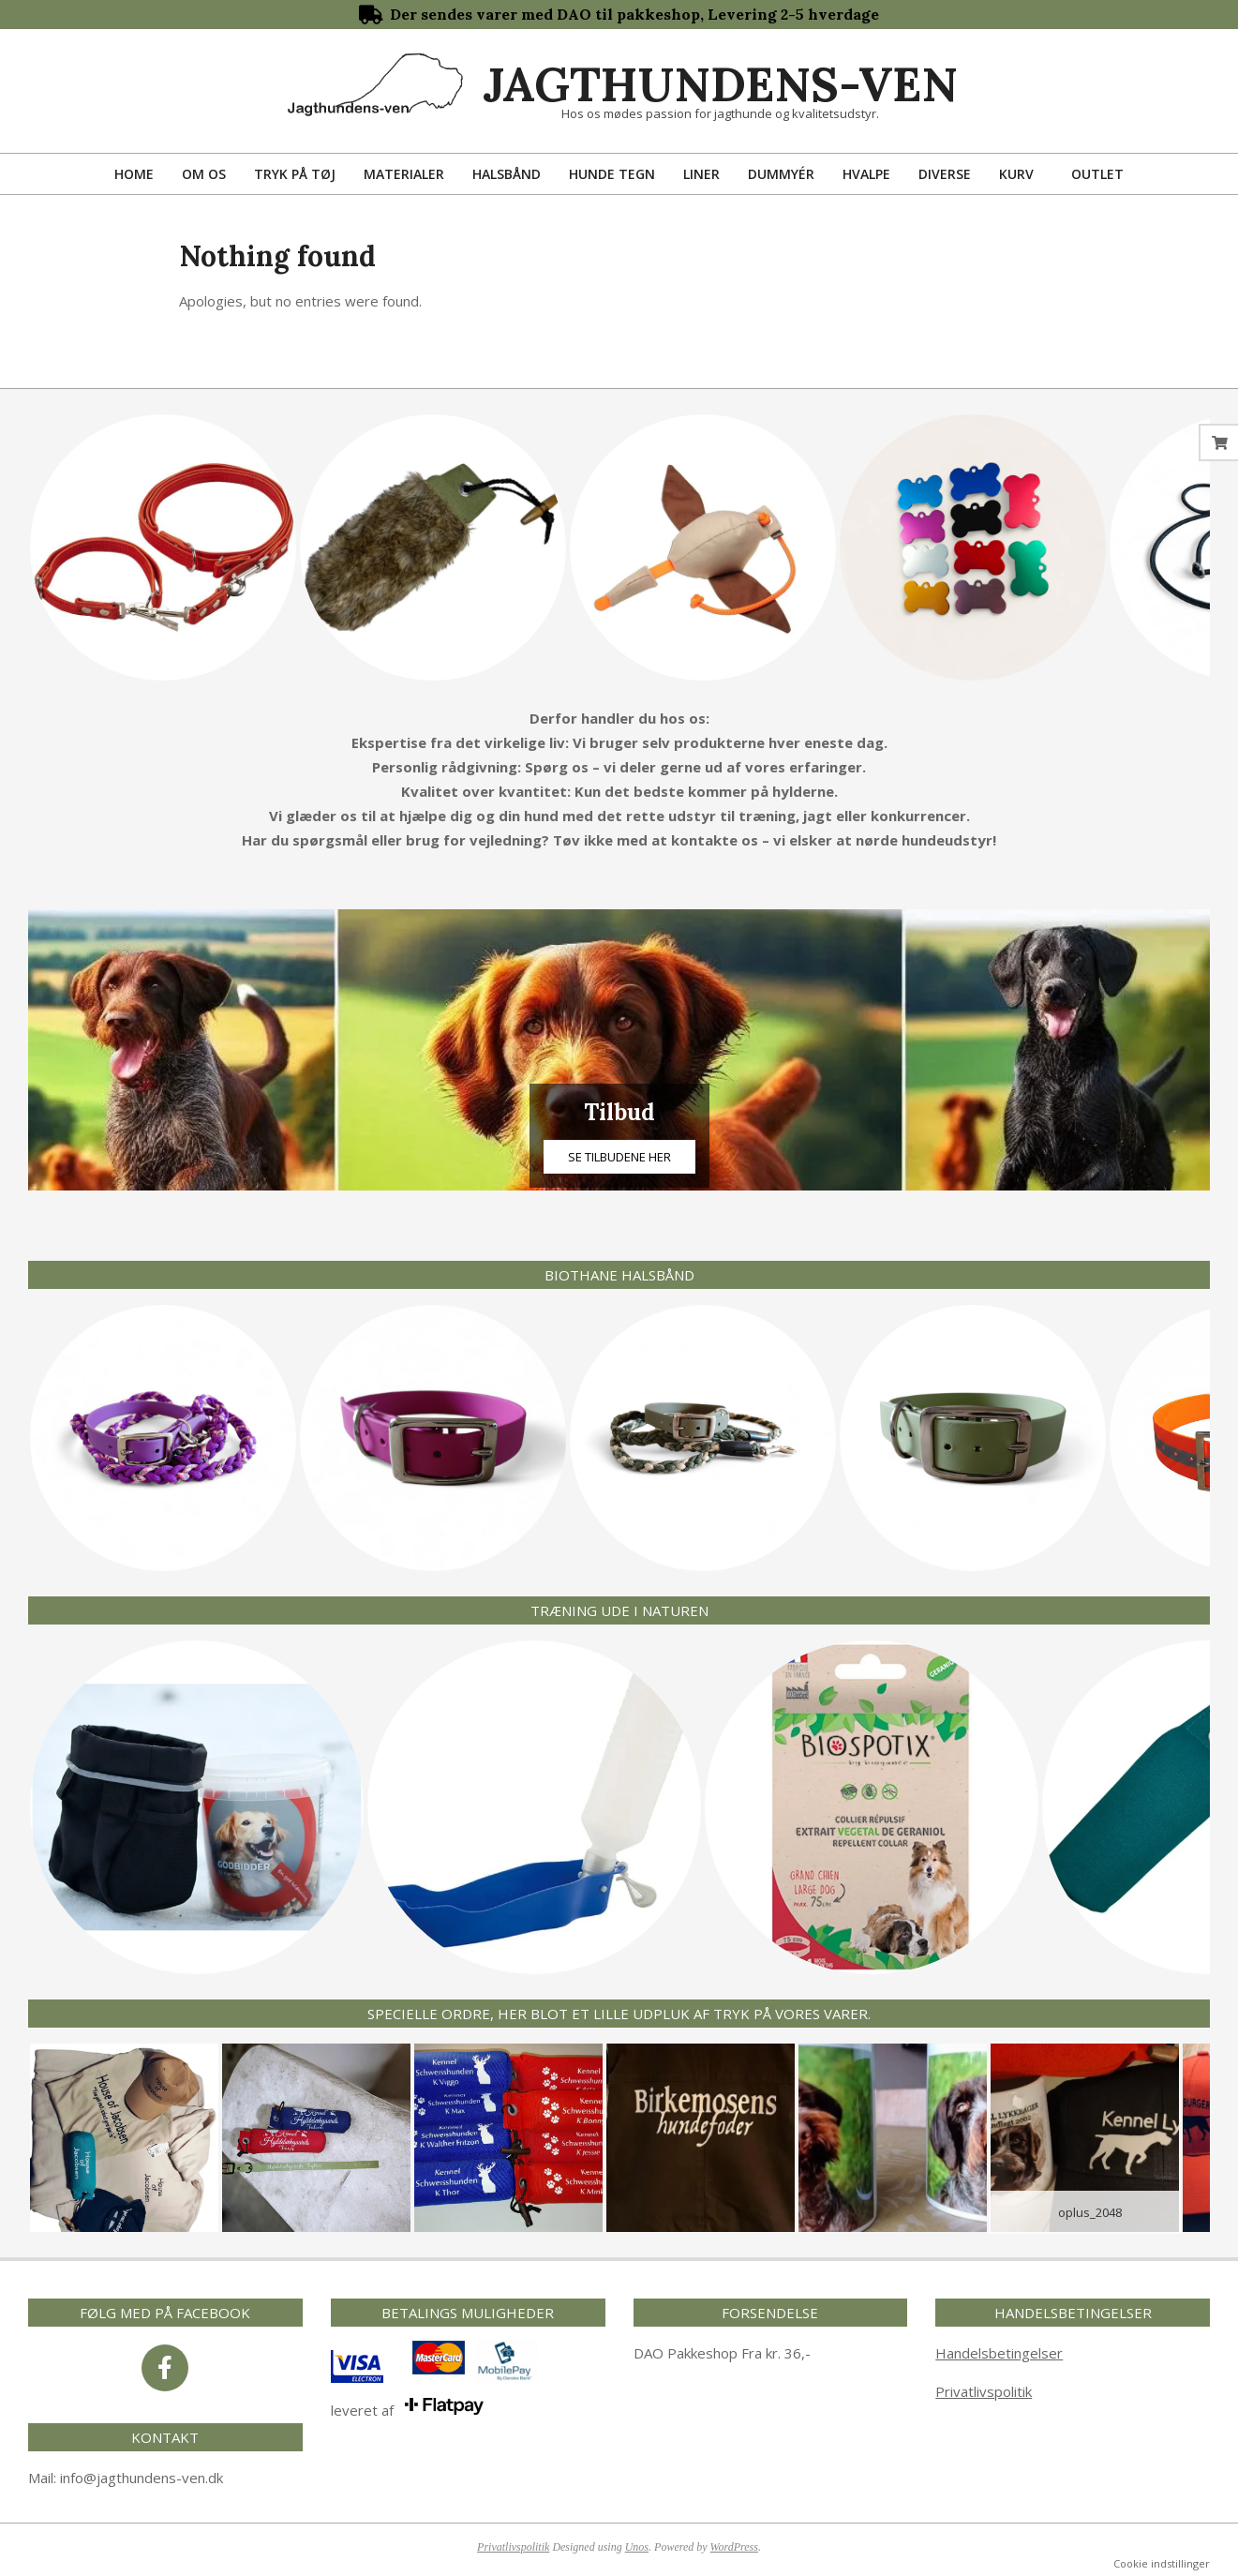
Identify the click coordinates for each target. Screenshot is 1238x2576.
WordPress (734, 2547)
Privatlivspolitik (983, 2391)
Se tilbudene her (619, 1156)
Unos (637, 2547)
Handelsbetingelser (999, 2353)
